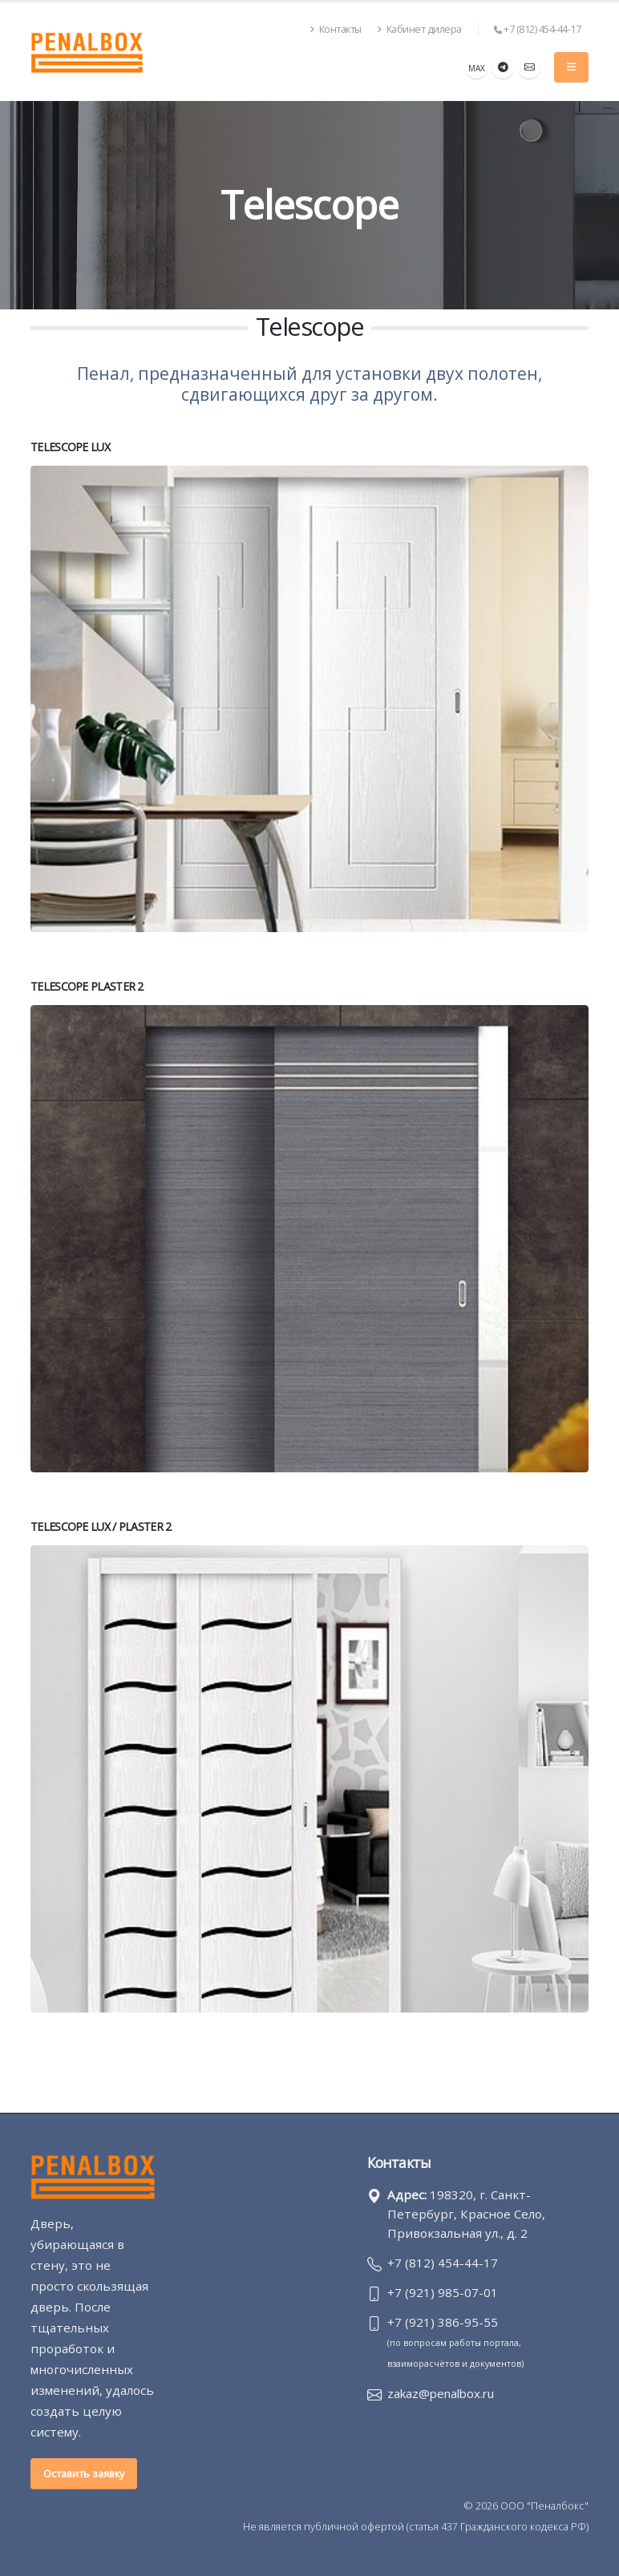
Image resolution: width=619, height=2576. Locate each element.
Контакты (336, 29)
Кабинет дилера (419, 29)
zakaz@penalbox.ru (444, 2393)
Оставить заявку (83, 2473)
